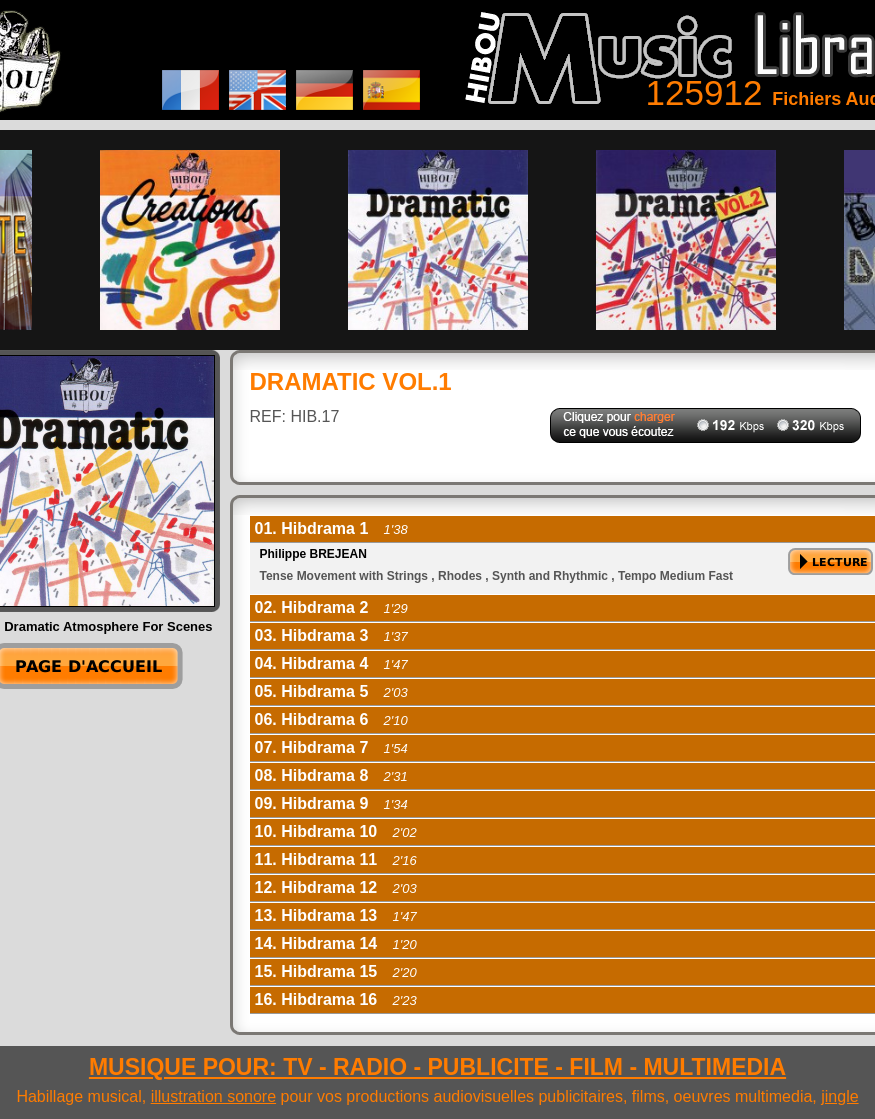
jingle (839, 1096)
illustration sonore (213, 1096)
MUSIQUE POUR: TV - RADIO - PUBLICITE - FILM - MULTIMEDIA (437, 1067)
